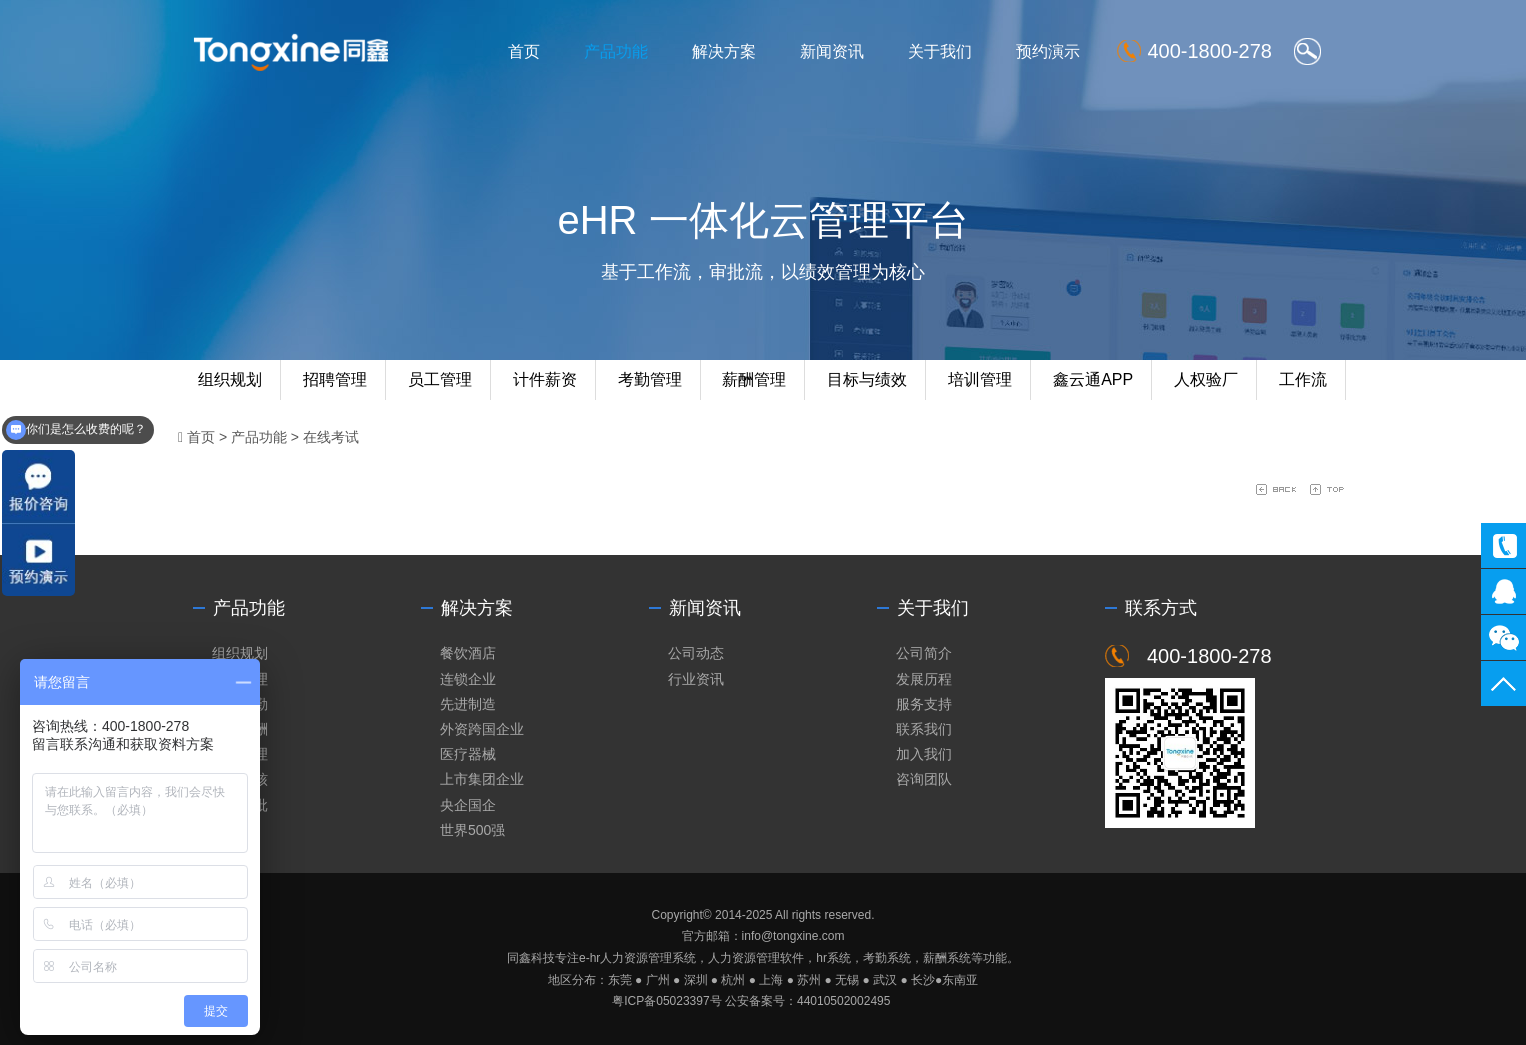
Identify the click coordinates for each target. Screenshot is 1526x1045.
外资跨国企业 (482, 729)
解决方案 (724, 51)
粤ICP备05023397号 (666, 1001)
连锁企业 (468, 679)
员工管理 (440, 379)
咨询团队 (924, 779)
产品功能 (616, 51)
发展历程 (924, 679)
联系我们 (924, 729)
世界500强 (472, 830)
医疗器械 (468, 754)
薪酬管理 (754, 379)
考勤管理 (650, 379)
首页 (524, 51)
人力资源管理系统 (648, 958)
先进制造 (468, 704)
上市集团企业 (482, 779)
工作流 (1303, 379)
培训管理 (980, 379)
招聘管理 (335, 379)
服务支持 (924, 704)
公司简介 (924, 653)
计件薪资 (545, 379)
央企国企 (468, 805)
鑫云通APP (1093, 379)
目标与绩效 (867, 379)
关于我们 (940, 51)
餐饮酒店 (468, 653)
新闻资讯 (832, 51)
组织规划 (230, 379)
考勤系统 (887, 958)
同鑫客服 (1503, 591)
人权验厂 (1206, 379)
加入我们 (924, 754)
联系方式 (1161, 608)
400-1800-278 (1503, 545)
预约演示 (1048, 51)
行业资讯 (696, 679)
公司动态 (696, 653)
